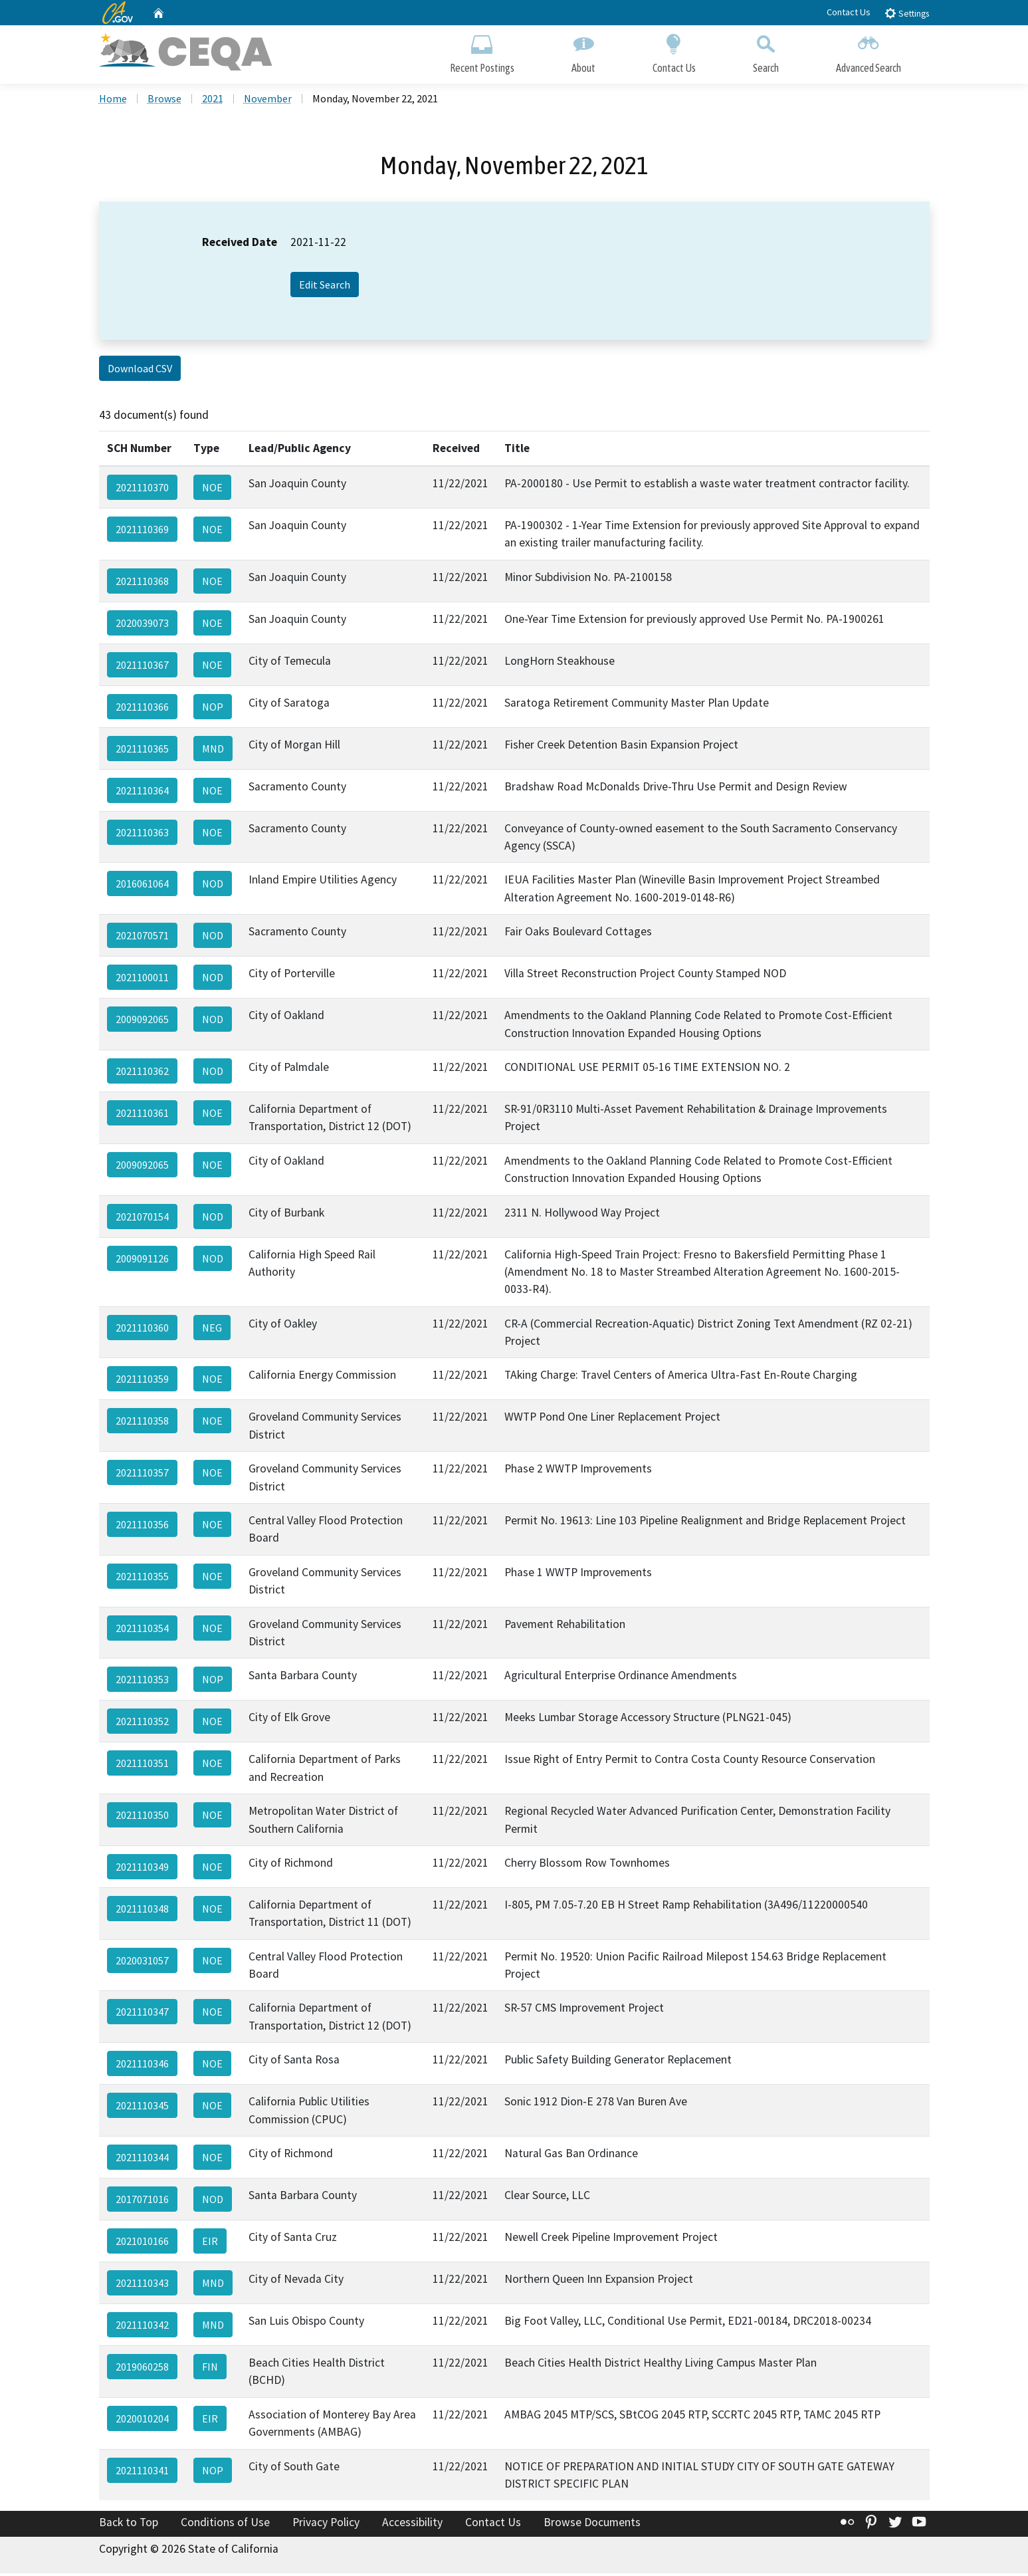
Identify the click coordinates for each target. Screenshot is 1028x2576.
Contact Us (849, 12)
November (268, 100)
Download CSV (140, 371)
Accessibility (412, 2524)
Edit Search (324, 287)
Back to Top (128, 2524)
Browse (164, 100)
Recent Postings (482, 51)
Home (113, 100)
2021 (212, 100)
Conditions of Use (225, 2524)
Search (766, 51)
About (583, 51)
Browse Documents (592, 2524)
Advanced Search (868, 51)
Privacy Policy (326, 2524)
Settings (906, 13)
